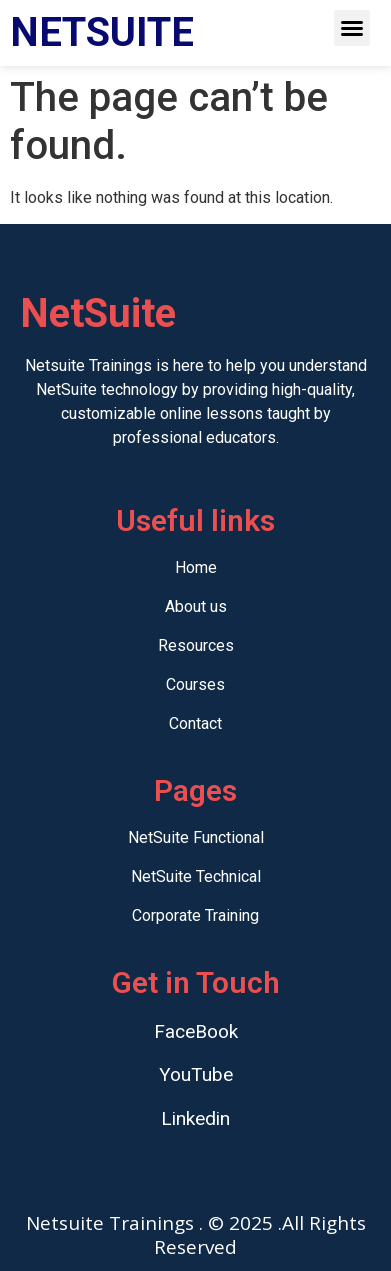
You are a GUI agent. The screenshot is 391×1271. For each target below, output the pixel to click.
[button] (352, 28)
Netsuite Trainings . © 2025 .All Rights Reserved (196, 1235)
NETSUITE (102, 32)
